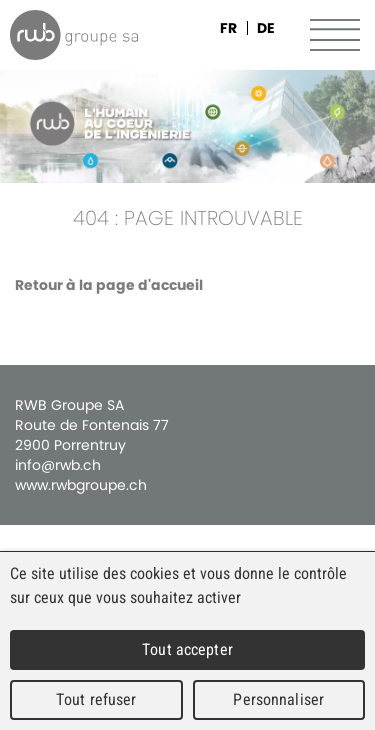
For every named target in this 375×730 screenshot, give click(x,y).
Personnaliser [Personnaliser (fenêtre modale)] (278, 699)
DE (266, 28)
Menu (335, 35)
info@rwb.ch (58, 465)
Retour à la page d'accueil (109, 285)
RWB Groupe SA (74, 35)
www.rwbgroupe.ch (81, 485)
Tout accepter (187, 649)
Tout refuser (96, 699)
